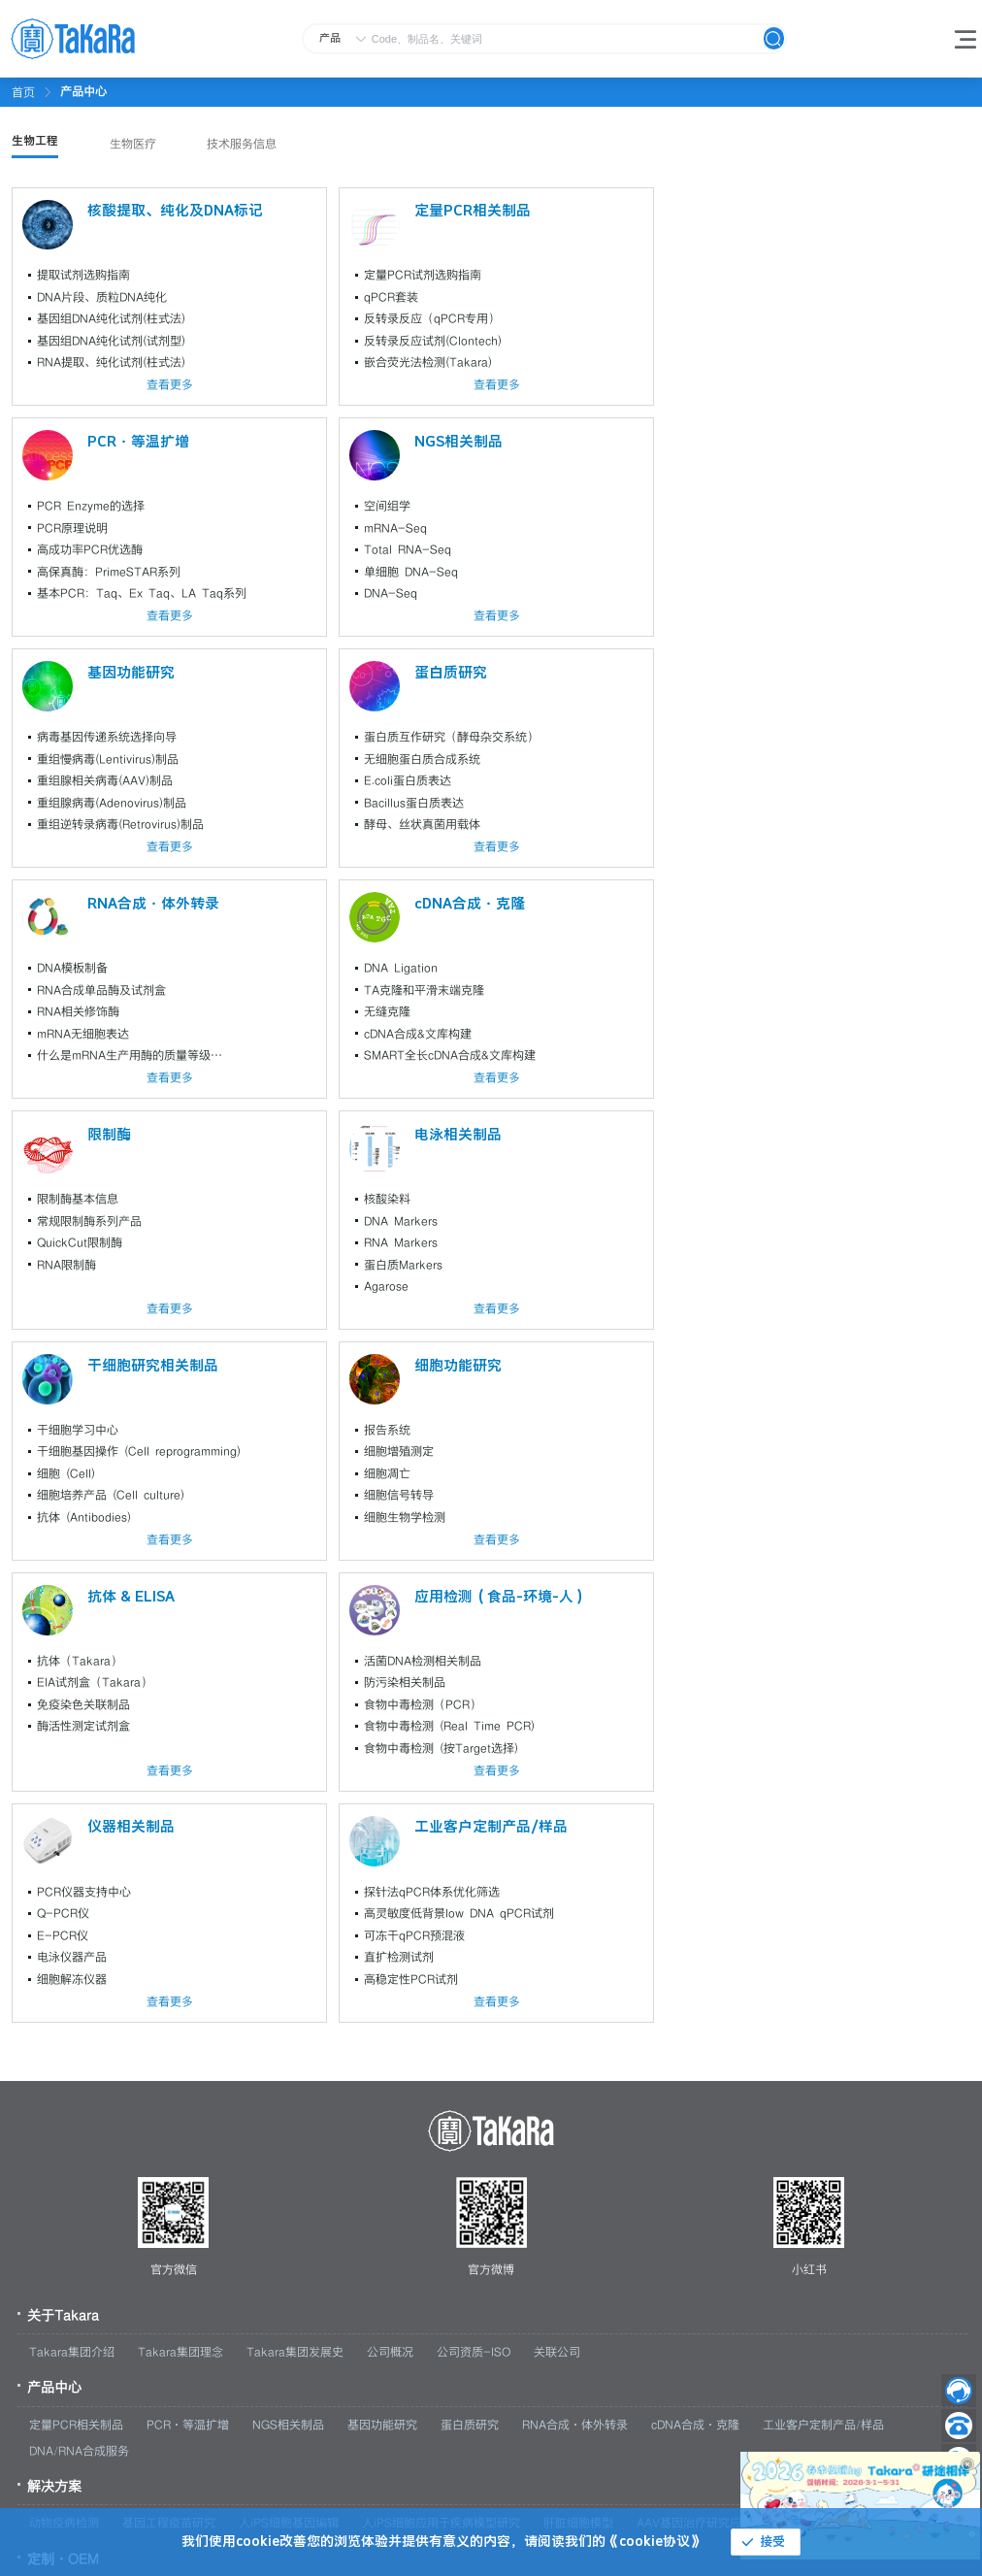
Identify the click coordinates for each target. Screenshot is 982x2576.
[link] (83, 91)
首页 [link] (23, 92)
